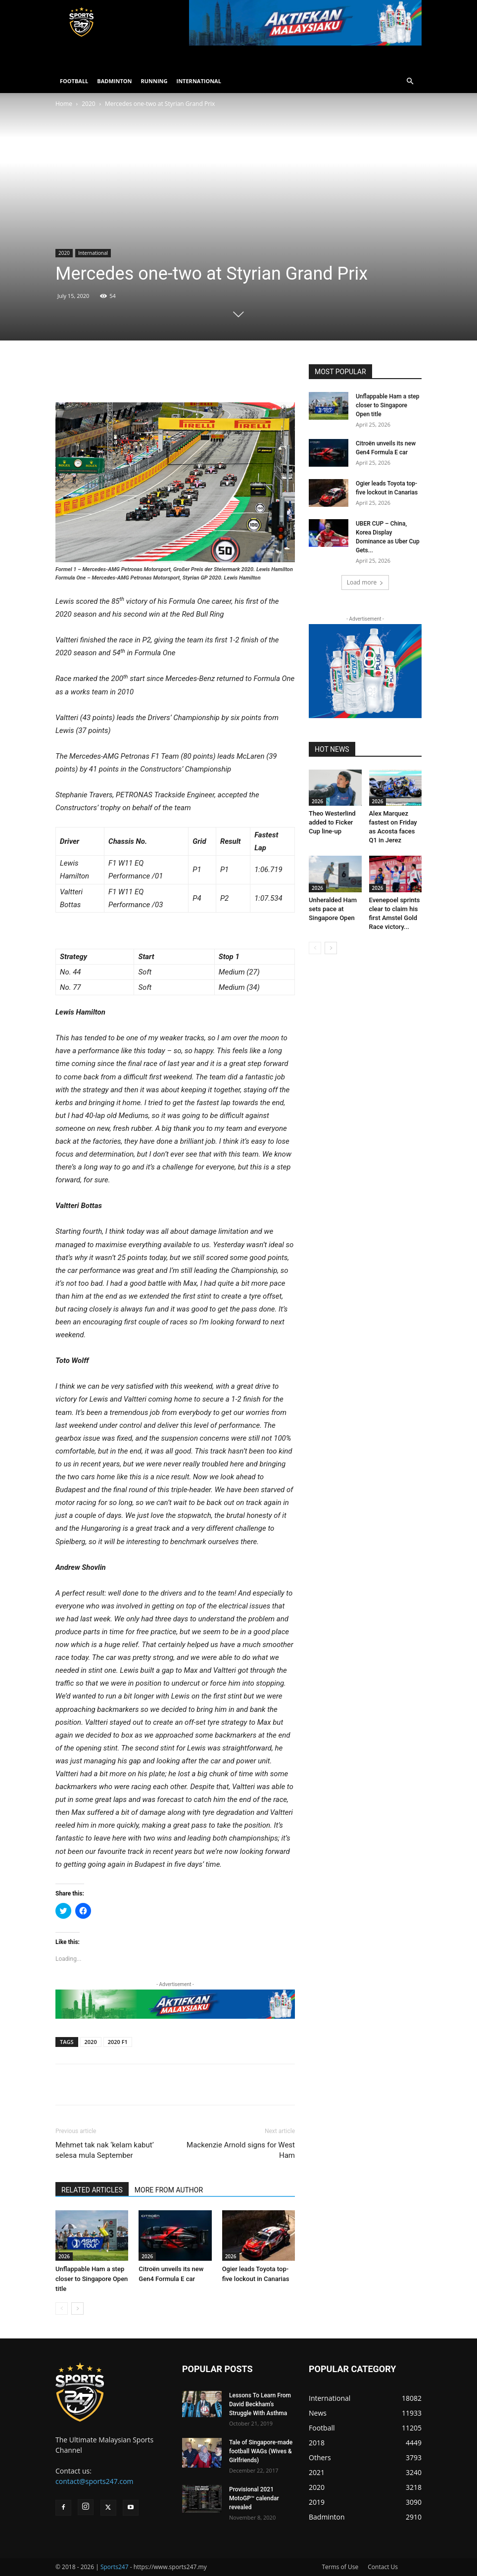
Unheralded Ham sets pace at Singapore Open (333, 909)
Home (63, 103)
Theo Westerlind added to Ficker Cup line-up (332, 822)
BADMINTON (114, 81)
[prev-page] (61, 2308)
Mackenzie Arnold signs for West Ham (241, 2150)
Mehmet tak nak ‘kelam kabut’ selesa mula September (104, 2150)
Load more (365, 582)
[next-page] (77, 2308)
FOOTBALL (74, 81)
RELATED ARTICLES (92, 2190)
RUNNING (154, 81)
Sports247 (114, 2567)
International (93, 252)
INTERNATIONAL (199, 81)
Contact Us (383, 2567)
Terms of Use (340, 2567)
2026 (64, 2256)
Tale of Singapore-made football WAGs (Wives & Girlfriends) (260, 2451)
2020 (88, 103)
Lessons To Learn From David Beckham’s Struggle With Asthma (260, 2404)
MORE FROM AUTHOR (169, 2190)
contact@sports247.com (94, 2481)
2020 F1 (118, 2041)
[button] (410, 81)
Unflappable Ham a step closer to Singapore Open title (91, 2278)
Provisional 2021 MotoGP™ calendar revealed (254, 2498)
